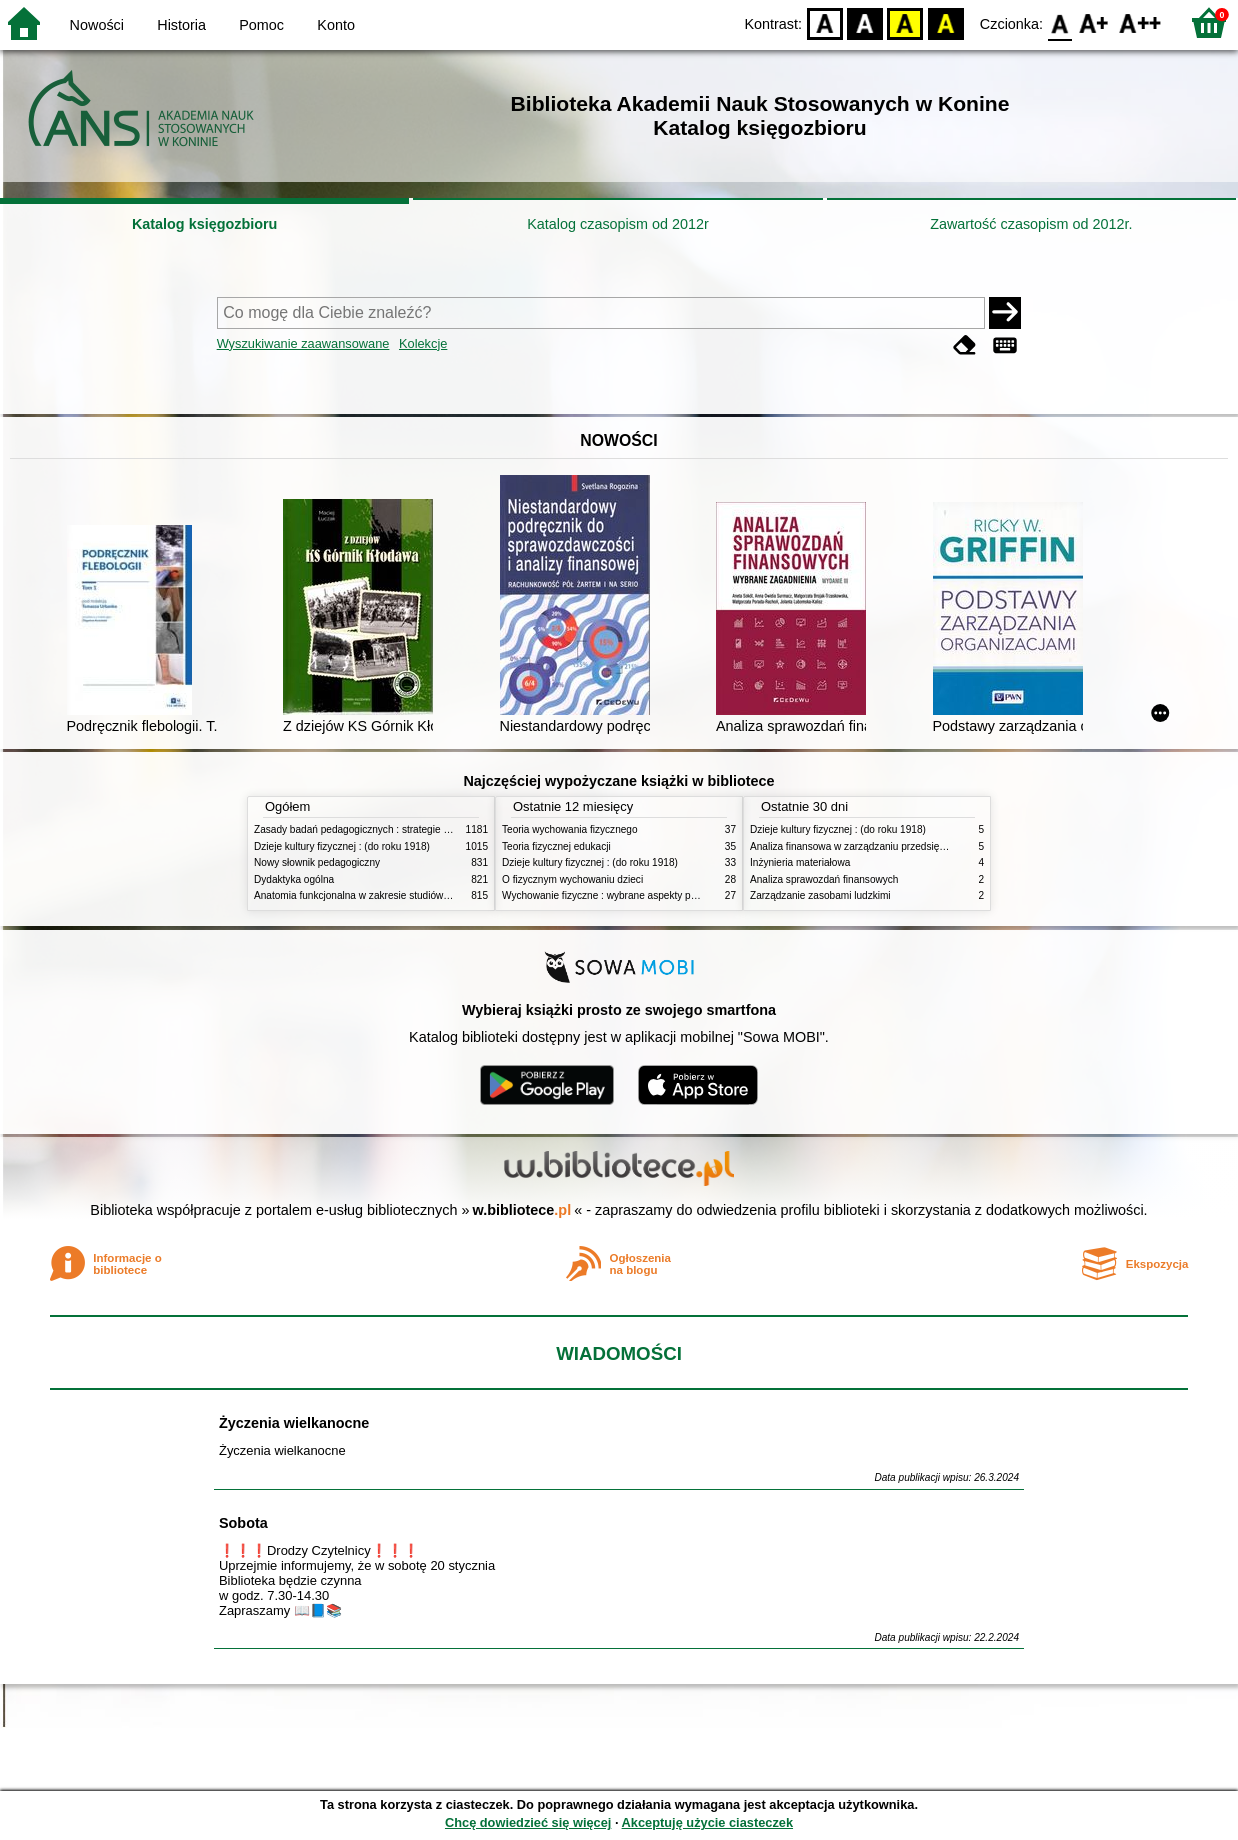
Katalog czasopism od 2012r (618, 224)
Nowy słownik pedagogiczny (317, 862)
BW (865, 22)
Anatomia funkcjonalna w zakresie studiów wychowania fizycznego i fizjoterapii (429, 895)
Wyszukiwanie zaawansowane (303, 343)
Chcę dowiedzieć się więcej (528, 1822)
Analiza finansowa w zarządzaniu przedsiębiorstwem (867, 846)
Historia (181, 25)
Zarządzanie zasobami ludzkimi (820, 895)
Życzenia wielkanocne (294, 1423)
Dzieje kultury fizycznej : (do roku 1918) (342, 846)
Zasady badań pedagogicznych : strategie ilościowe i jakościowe (397, 829)
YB (905, 22)
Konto (336, 25)
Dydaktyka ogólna (294, 879)
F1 (1094, 22)
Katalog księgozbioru (205, 224)
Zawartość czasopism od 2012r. (1031, 224)
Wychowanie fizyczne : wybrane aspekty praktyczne (618, 895)
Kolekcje (423, 343)
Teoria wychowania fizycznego (570, 829)
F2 (1140, 22)
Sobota (243, 1523)
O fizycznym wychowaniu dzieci (572, 879)
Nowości (97, 25)
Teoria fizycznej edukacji (556, 846)
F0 (1059, 22)
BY (945, 22)
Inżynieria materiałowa (800, 862)
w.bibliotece (522, 1210)
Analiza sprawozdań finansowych (824, 879)
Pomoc (261, 25)
